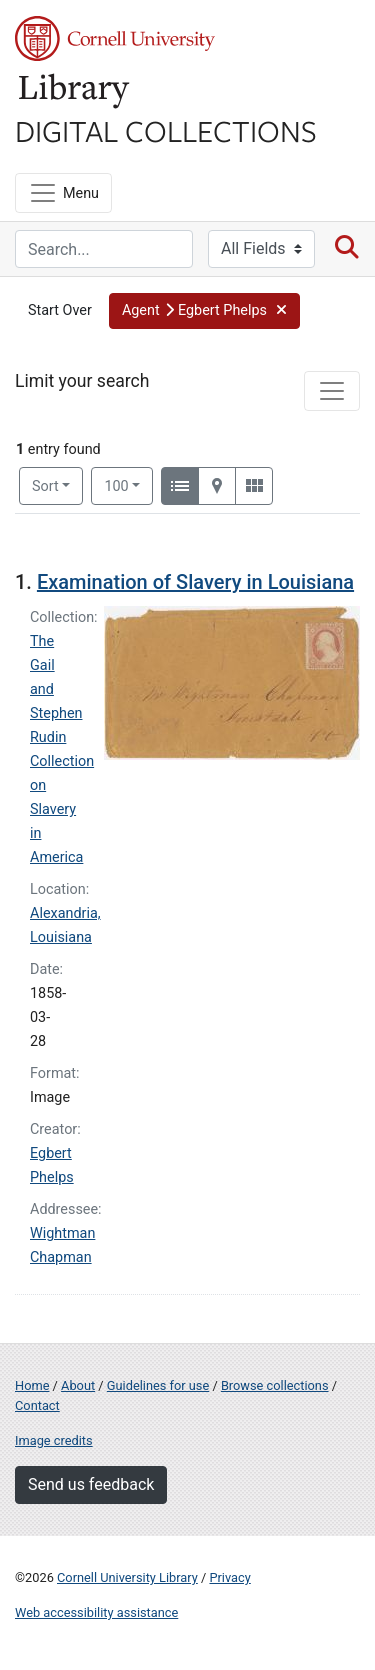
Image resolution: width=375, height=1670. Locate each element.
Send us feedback (91, 1484)
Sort (45, 486)
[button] (204, 311)
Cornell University (115, 38)
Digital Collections (166, 130)
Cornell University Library (127, 1577)
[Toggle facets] (332, 391)
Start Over (60, 310)
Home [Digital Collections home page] (32, 1385)
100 (128, 485)
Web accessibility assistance (96, 1612)
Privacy (229, 1577)
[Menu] (63, 193)
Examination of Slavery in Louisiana (195, 582)
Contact (37, 1405)
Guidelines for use (158, 1385)
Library (75, 91)
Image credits (54, 1440)
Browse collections (275, 1385)
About (78, 1385)
